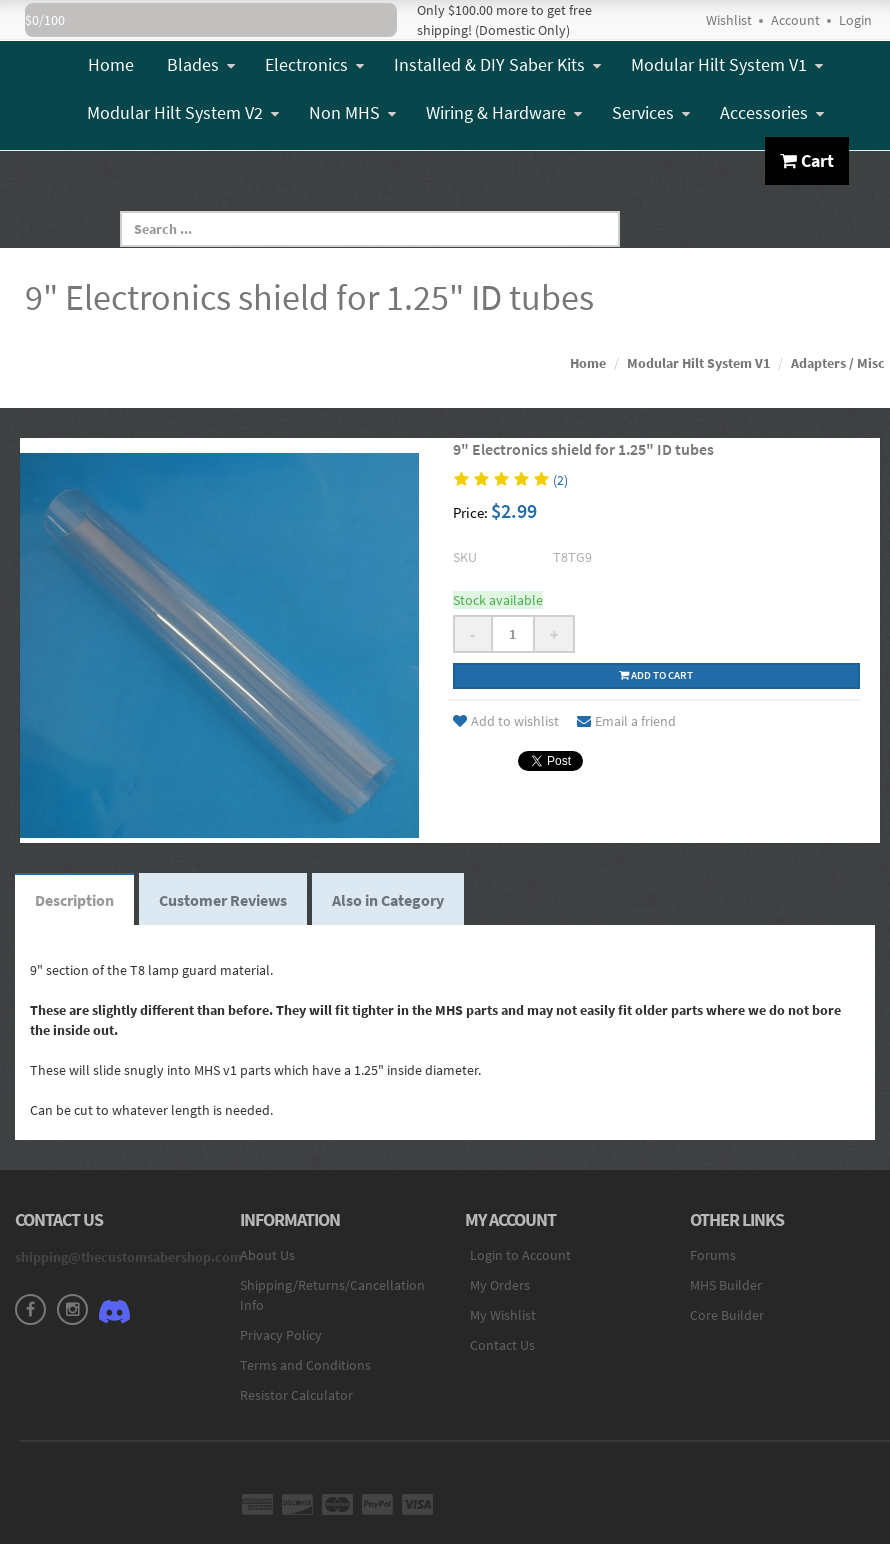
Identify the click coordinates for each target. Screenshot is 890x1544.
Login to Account (520, 1255)
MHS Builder (726, 1285)
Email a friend (626, 721)
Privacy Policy (281, 1335)
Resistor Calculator (296, 1395)
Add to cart (656, 675)
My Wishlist (503, 1315)
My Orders (500, 1285)
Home (111, 64)
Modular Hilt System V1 (727, 64)
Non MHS (352, 112)
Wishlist (729, 20)
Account (795, 20)
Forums (713, 1255)
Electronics (314, 64)
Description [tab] (74, 900)
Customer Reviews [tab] (223, 900)
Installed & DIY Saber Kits (497, 64)
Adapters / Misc (838, 363)
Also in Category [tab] (388, 900)
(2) (560, 480)
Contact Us (502, 1345)
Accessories (772, 112)
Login (855, 20)
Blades (201, 64)
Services (651, 112)
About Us (267, 1255)
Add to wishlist (506, 721)
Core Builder (727, 1315)
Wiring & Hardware (504, 112)
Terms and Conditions (305, 1365)
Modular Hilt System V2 (183, 112)
